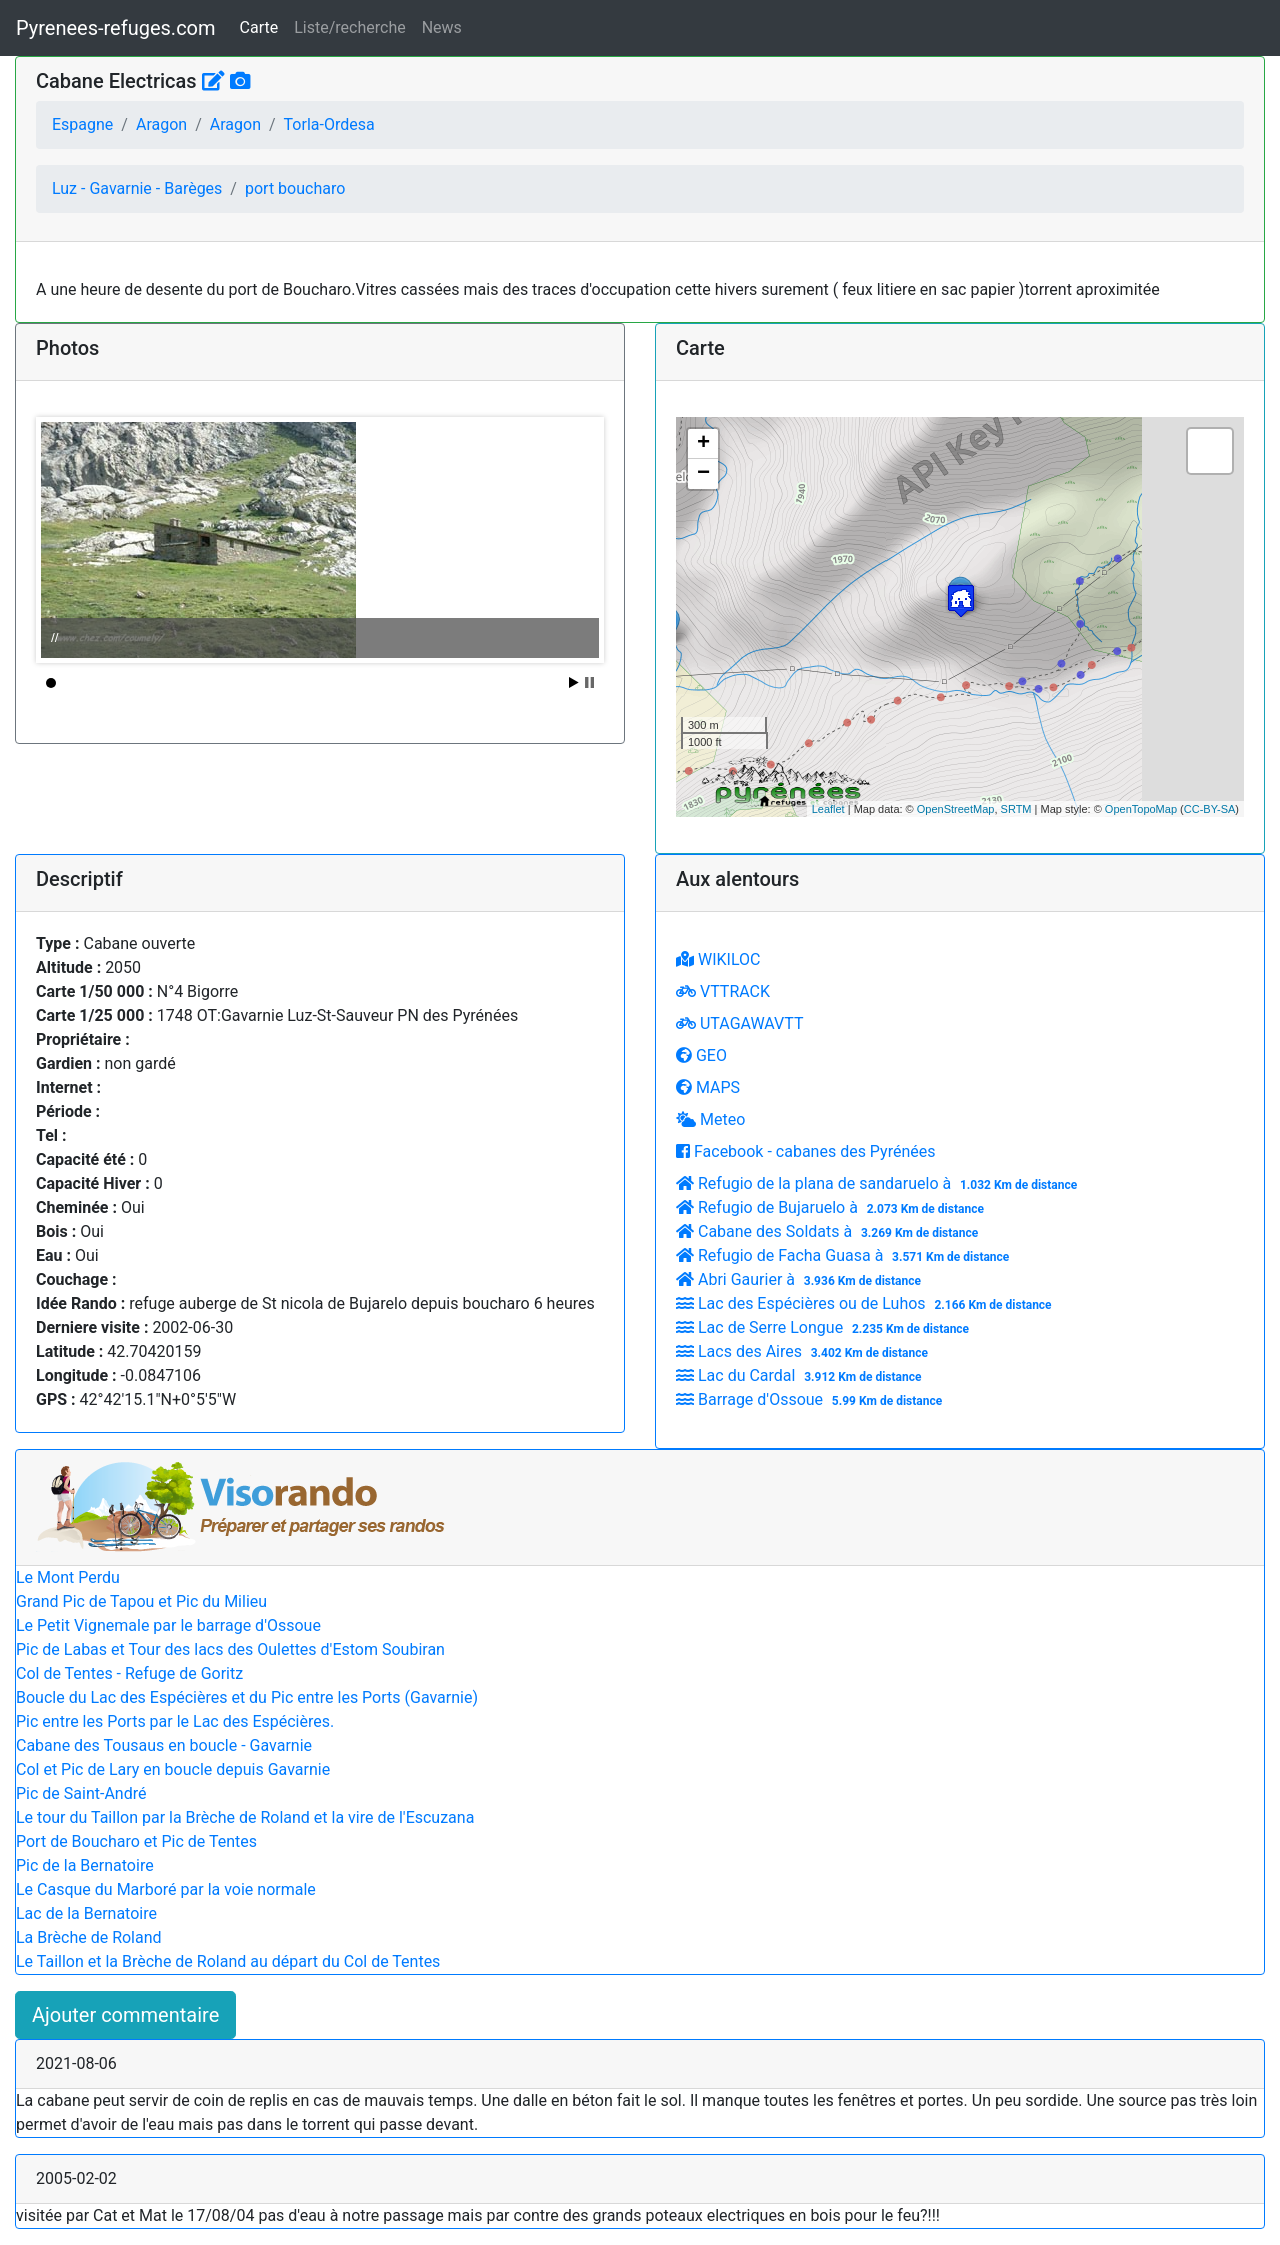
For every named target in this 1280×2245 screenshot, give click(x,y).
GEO (701, 1055)
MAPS (708, 1087)
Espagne (82, 124)
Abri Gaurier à (801, 1279)
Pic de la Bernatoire (85, 1865)
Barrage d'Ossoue (811, 1399)
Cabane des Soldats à (829, 1231)
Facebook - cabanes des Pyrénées (805, 1151)
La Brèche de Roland (89, 1937)
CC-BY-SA (1210, 809)
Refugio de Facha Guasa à (845, 1255)
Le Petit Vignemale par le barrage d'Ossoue (168, 1625)
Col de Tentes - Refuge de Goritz (129, 1673)
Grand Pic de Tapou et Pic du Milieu (141, 1601)
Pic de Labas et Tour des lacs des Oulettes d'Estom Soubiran (230, 1649)
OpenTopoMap (1141, 809)
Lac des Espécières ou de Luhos (866, 1303)
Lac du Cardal (801, 1375)
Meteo (710, 1119)
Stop (589, 682)
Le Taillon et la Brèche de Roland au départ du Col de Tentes (228, 1961)
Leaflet (828, 809)
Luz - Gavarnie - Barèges (137, 188)
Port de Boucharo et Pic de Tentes (136, 1841)
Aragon (161, 124)
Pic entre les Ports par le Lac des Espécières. (175, 1721)
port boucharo (295, 188)
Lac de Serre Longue (825, 1327)
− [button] (703, 474)
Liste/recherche (349, 27)
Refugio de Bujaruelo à (832, 1207)
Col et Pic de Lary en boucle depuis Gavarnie (173, 1769)
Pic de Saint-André (81, 1793)
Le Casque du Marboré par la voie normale (166, 1889)
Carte (259, 27)
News (442, 27)
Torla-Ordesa (329, 124)
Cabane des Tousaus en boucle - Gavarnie (164, 1745)
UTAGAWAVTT (739, 1023)
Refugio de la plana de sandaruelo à (879, 1183)
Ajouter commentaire (125, 2015)
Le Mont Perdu (68, 1577)
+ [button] (703, 444)
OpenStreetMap (956, 809)
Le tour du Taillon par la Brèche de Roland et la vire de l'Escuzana (245, 1817)
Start (574, 682)
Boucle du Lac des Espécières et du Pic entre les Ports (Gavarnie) (247, 1697)
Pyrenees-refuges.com (116, 28)
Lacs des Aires (804, 1351)
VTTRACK (723, 991)
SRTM (1016, 809)
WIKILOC (718, 959)
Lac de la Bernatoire (86, 1913)
